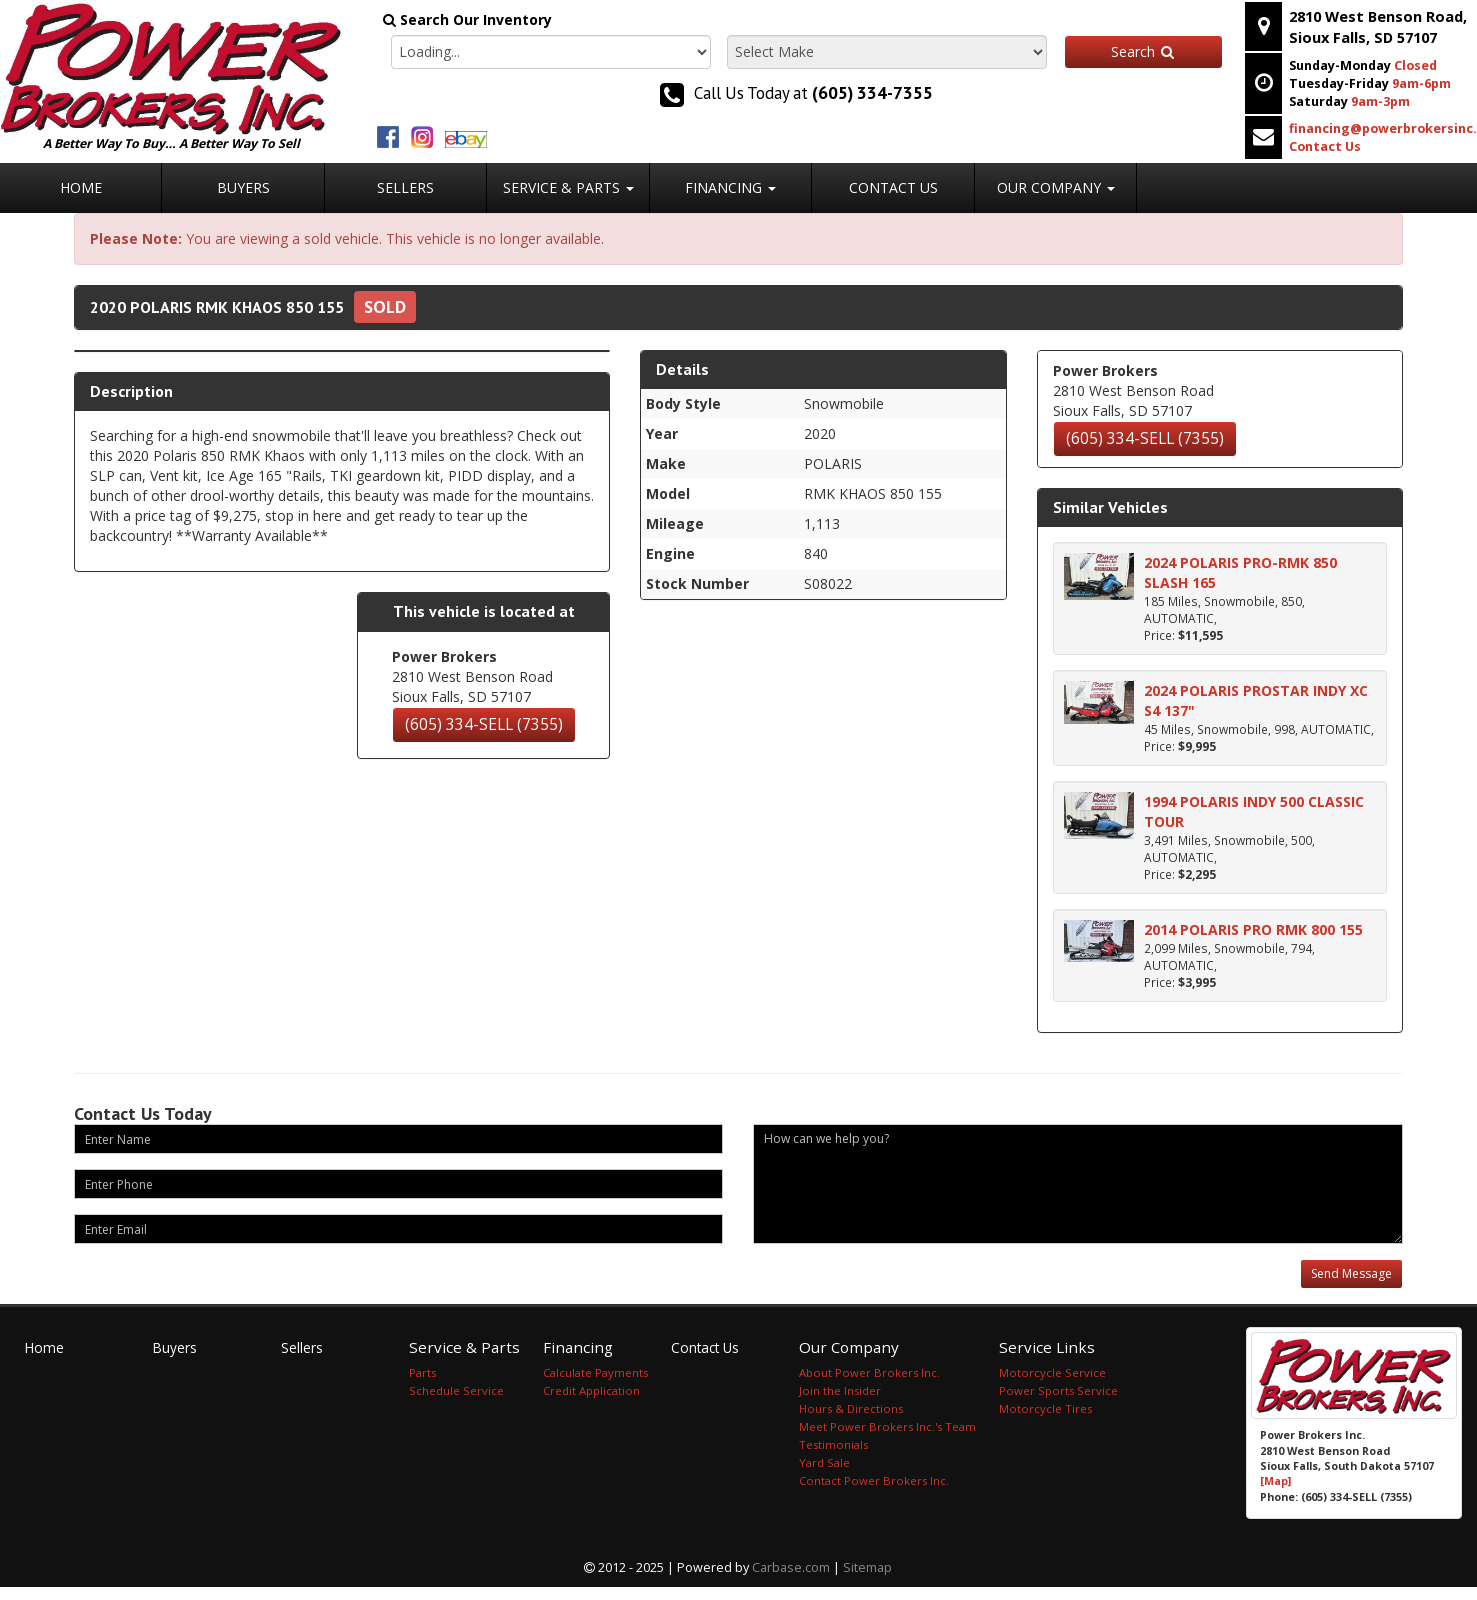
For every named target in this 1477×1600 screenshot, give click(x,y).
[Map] (1275, 1481)
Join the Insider (840, 1390)
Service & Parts (568, 187)
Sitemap (867, 1567)
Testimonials (833, 1444)
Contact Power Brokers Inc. (874, 1480)
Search (1144, 51)
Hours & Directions (851, 1408)
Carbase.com (791, 1567)
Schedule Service (456, 1390)
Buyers (243, 187)
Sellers (405, 187)
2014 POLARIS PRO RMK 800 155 (1253, 929)
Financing (730, 187)
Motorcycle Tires (1045, 1408)
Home (81, 187)
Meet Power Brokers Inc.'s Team (887, 1426)
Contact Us (893, 187)
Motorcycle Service (1052, 1372)
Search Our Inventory (467, 19)
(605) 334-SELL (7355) (484, 724)
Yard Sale (824, 1462)
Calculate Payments (595, 1372)
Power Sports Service (1058, 1390)
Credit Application (591, 1390)
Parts (422, 1372)
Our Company (1056, 187)
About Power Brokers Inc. (869, 1372)
